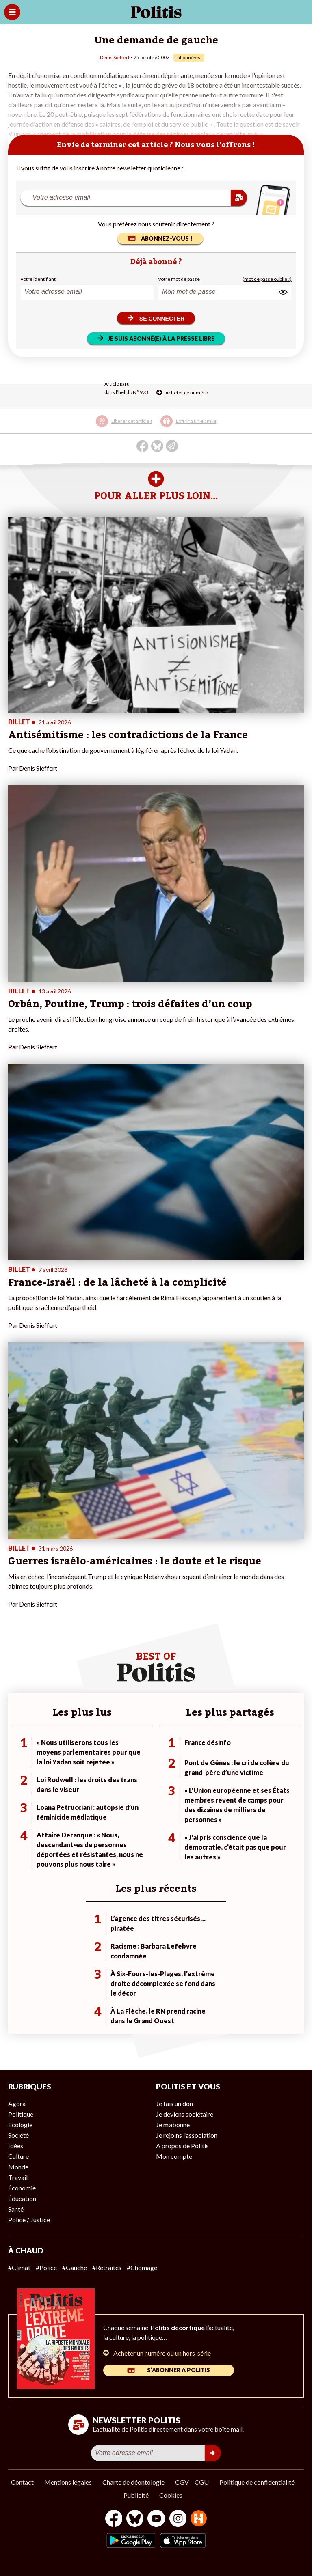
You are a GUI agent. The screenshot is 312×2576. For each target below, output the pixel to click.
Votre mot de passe (179, 279)
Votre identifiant (38, 279)
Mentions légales (68, 2482)
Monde (18, 2167)
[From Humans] (199, 2519)
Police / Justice (29, 2219)
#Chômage (142, 2267)
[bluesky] (134, 2519)
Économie (22, 2188)
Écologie (20, 2124)
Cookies (170, 2495)
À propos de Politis (182, 2146)
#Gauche (74, 2267)
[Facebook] (114, 2519)
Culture (18, 2156)
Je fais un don (174, 2103)
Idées (15, 2146)
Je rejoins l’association (186, 2135)
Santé (16, 2209)
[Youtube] (156, 2519)
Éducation (22, 2198)
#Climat (19, 2267)
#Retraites (106, 2267)
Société (18, 2135)
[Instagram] (178, 2519)
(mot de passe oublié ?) (267, 279)
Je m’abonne (173, 2124)
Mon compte (174, 2156)
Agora (17, 2103)
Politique (20, 2114)
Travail (18, 2177)
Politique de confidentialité (257, 2482)
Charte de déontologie (133, 2482)
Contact (22, 2482)
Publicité (136, 2495)
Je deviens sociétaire (184, 2114)
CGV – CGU (192, 2482)
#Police (46, 2267)
